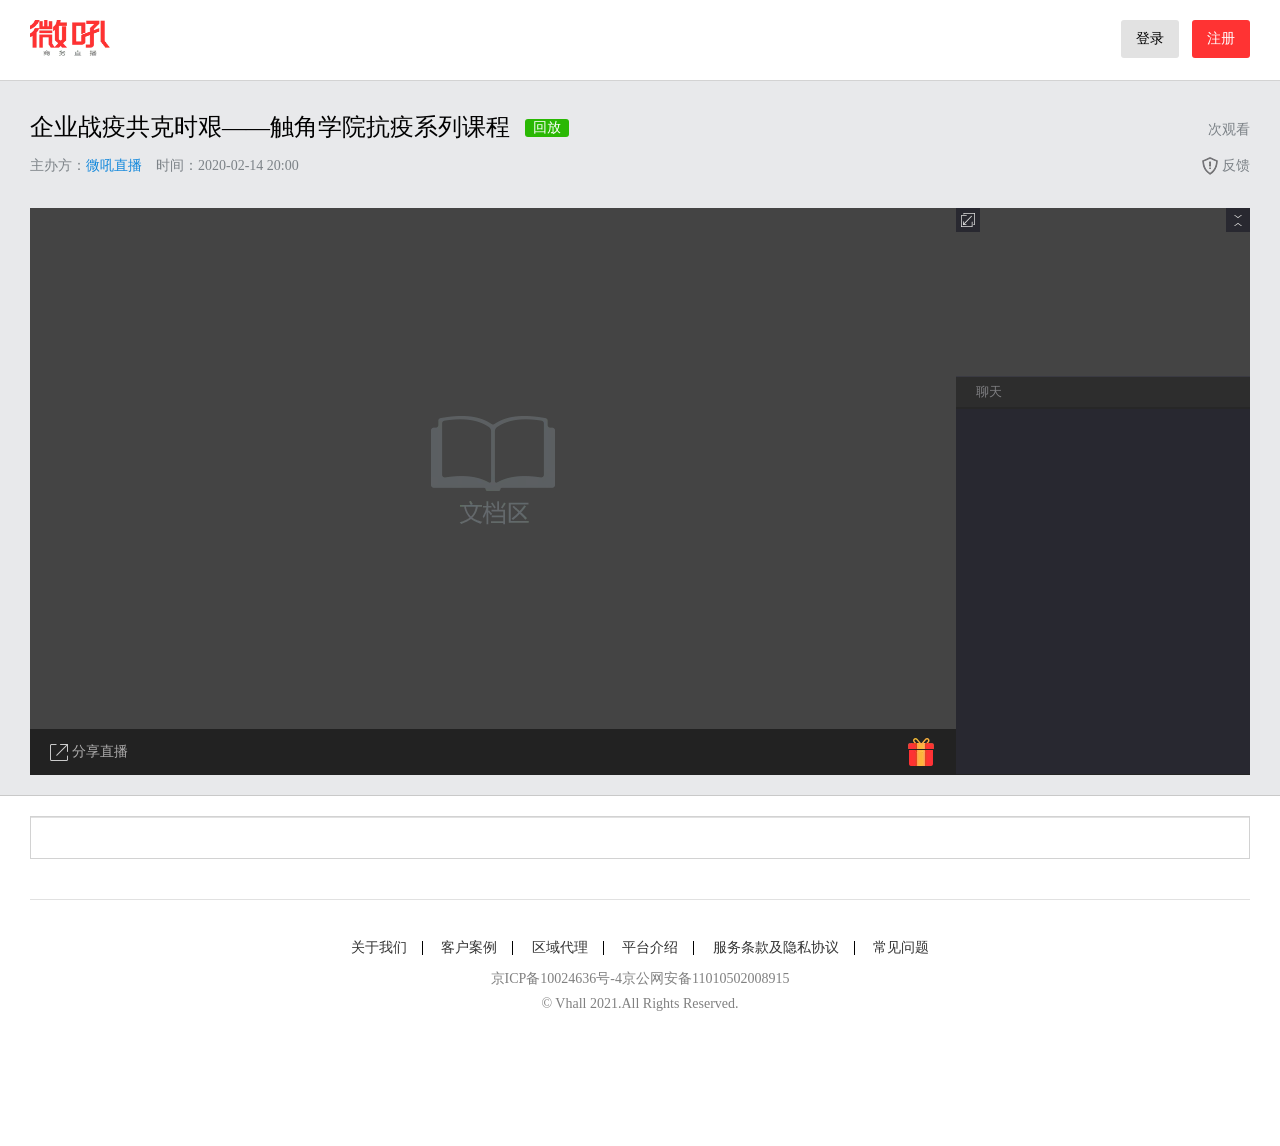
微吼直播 (114, 165)
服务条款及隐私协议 (776, 948)
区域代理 (560, 948)
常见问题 (901, 948)
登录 (1150, 38)
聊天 (989, 391)
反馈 (1224, 165)
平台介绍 (650, 948)
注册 (1221, 38)
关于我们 (379, 948)
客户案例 (469, 948)
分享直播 (89, 753)
